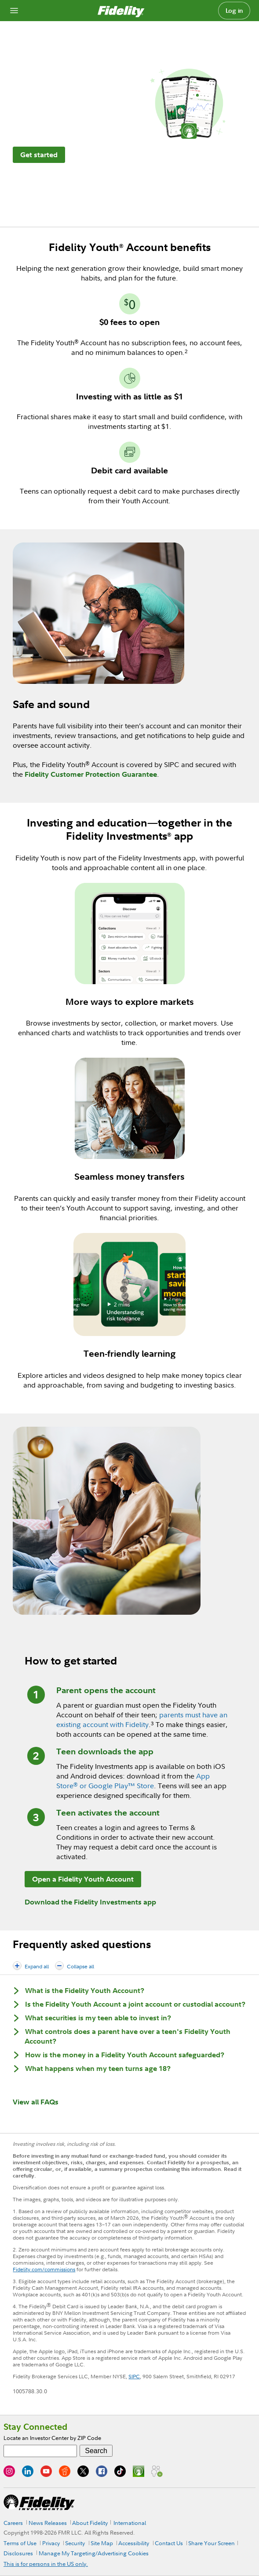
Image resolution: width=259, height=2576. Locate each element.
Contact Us (169, 2542)
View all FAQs (35, 2101)
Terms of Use (20, 2542)
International (129, 2522)
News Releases (48, 2522)
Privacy (51, 2542)
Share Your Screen (211, 2542)
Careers (13, 2522)
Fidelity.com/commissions (44, 2269)
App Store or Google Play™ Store (133, 1780)
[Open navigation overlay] (14, 10)
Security (75, 2542)
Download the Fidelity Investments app (90, 1901)
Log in (234, 11)
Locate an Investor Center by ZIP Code (52, 2437)
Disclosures (18, 2553)
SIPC (134, 2376)
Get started (39, 154)
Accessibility (133, 2542)
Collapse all (80, 1966)
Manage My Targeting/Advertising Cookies (94, 2553)
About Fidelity (90, 2522)
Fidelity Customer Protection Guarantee (91, 774)
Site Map (102, 2542)
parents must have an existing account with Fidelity (141, 1719)
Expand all (37, 1966)
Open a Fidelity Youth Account (83, 1879)
